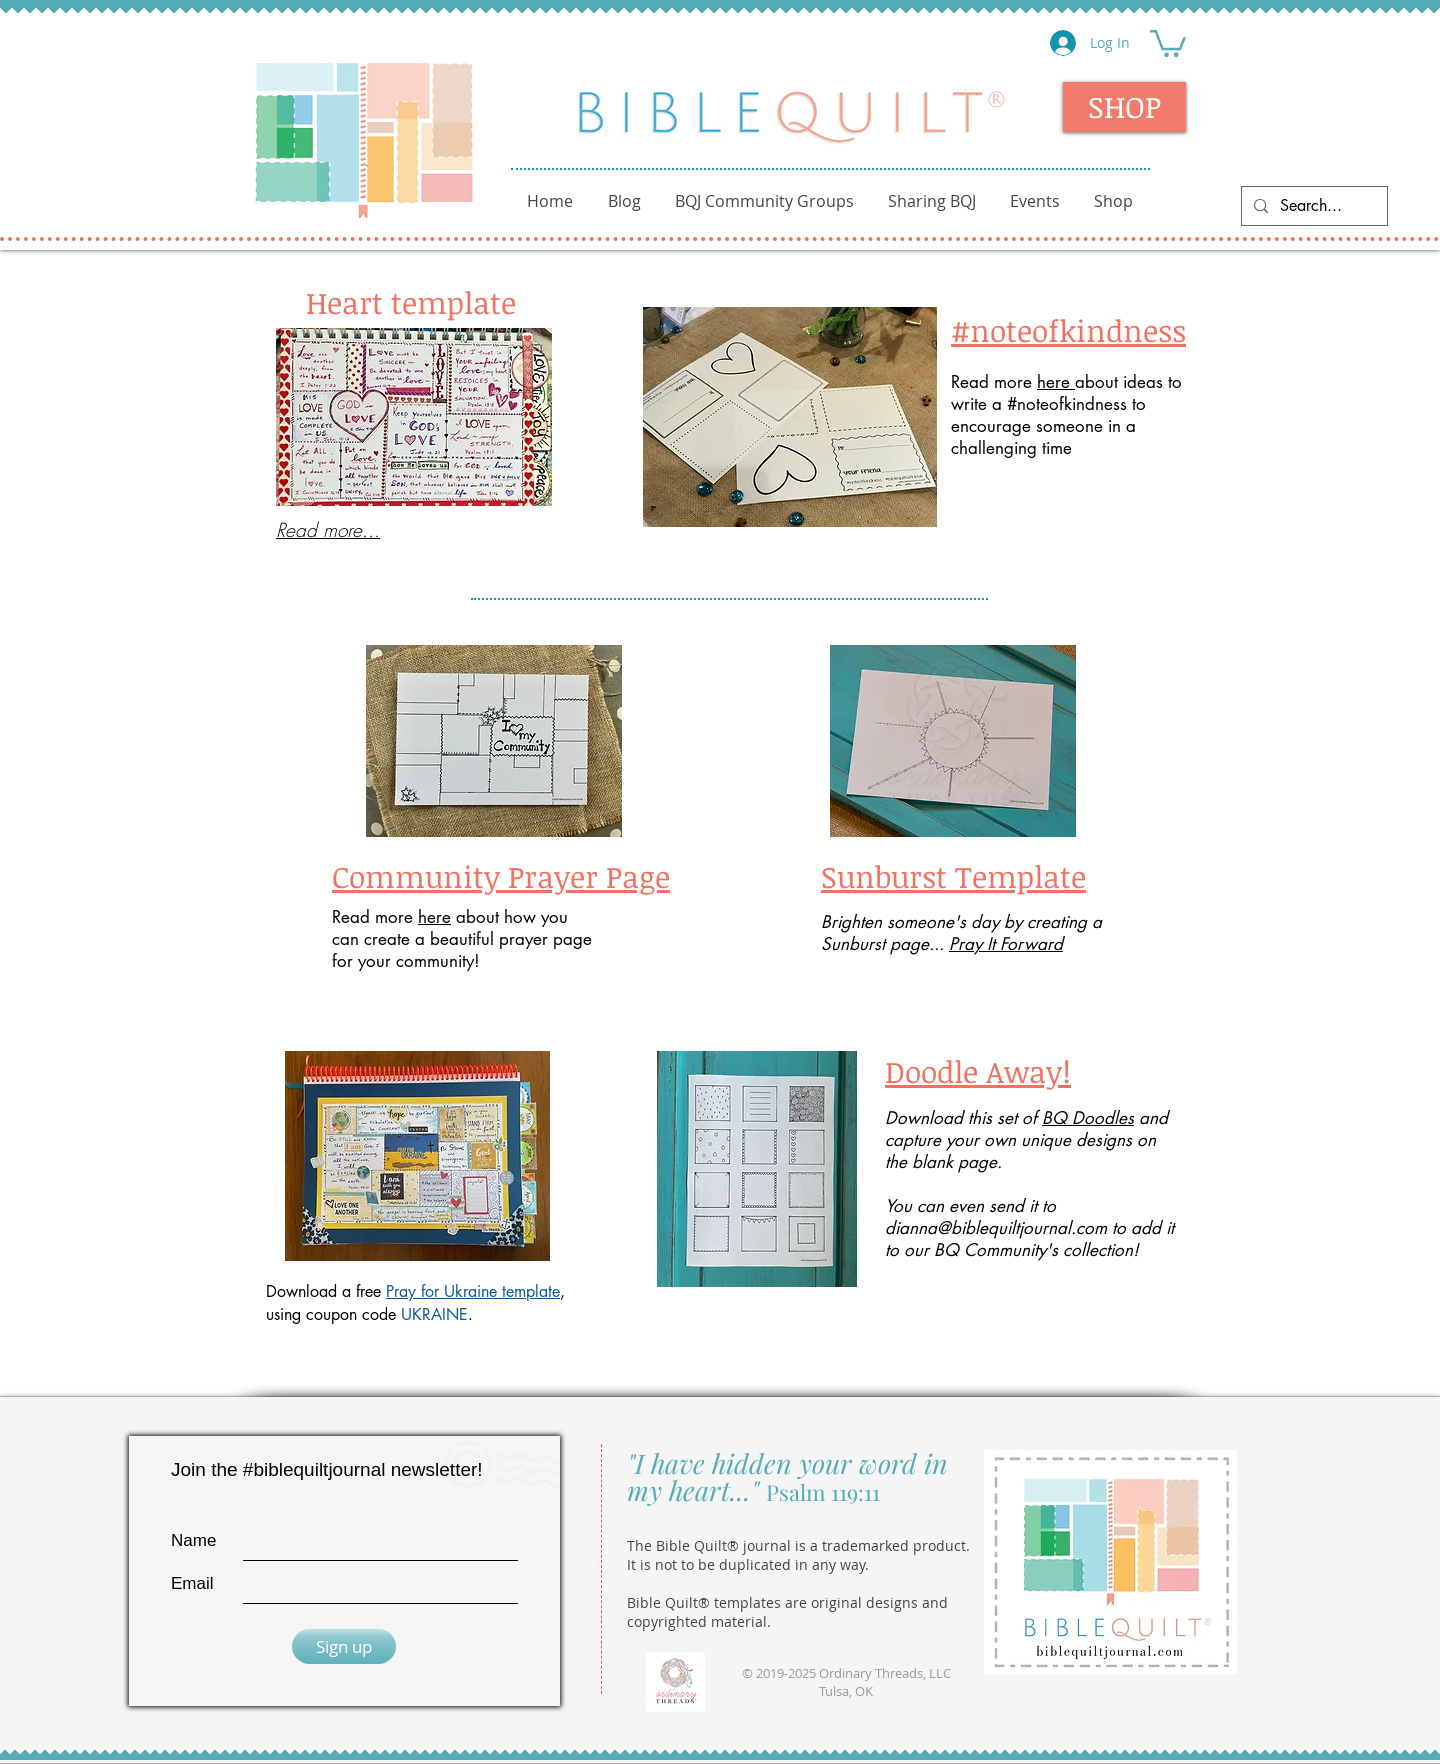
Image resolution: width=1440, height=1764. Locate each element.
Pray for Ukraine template (473, 1291)
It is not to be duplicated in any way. (748, 1564)
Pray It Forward (1006, 944)
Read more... (328, 530)
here (1056, 382)
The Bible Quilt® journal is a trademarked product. (798, 1545)
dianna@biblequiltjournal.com (996, 1228)
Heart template (411, 302)
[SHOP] (1124, 107)
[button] (1168, 42)
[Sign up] (344, 1646)
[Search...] (1312, 206)
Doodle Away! (978, 1071)
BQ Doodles (1088, 1118)
